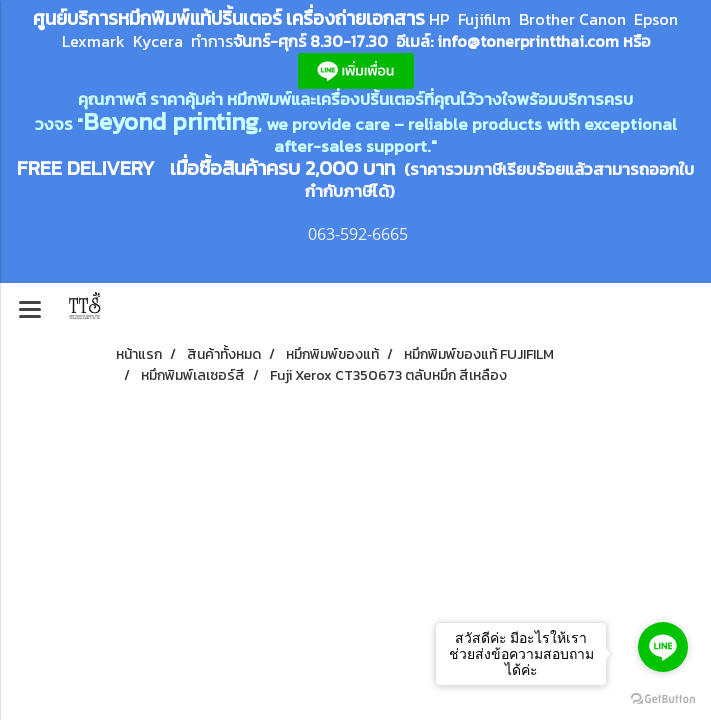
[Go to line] (663, 647)
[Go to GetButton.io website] (663, 699)
